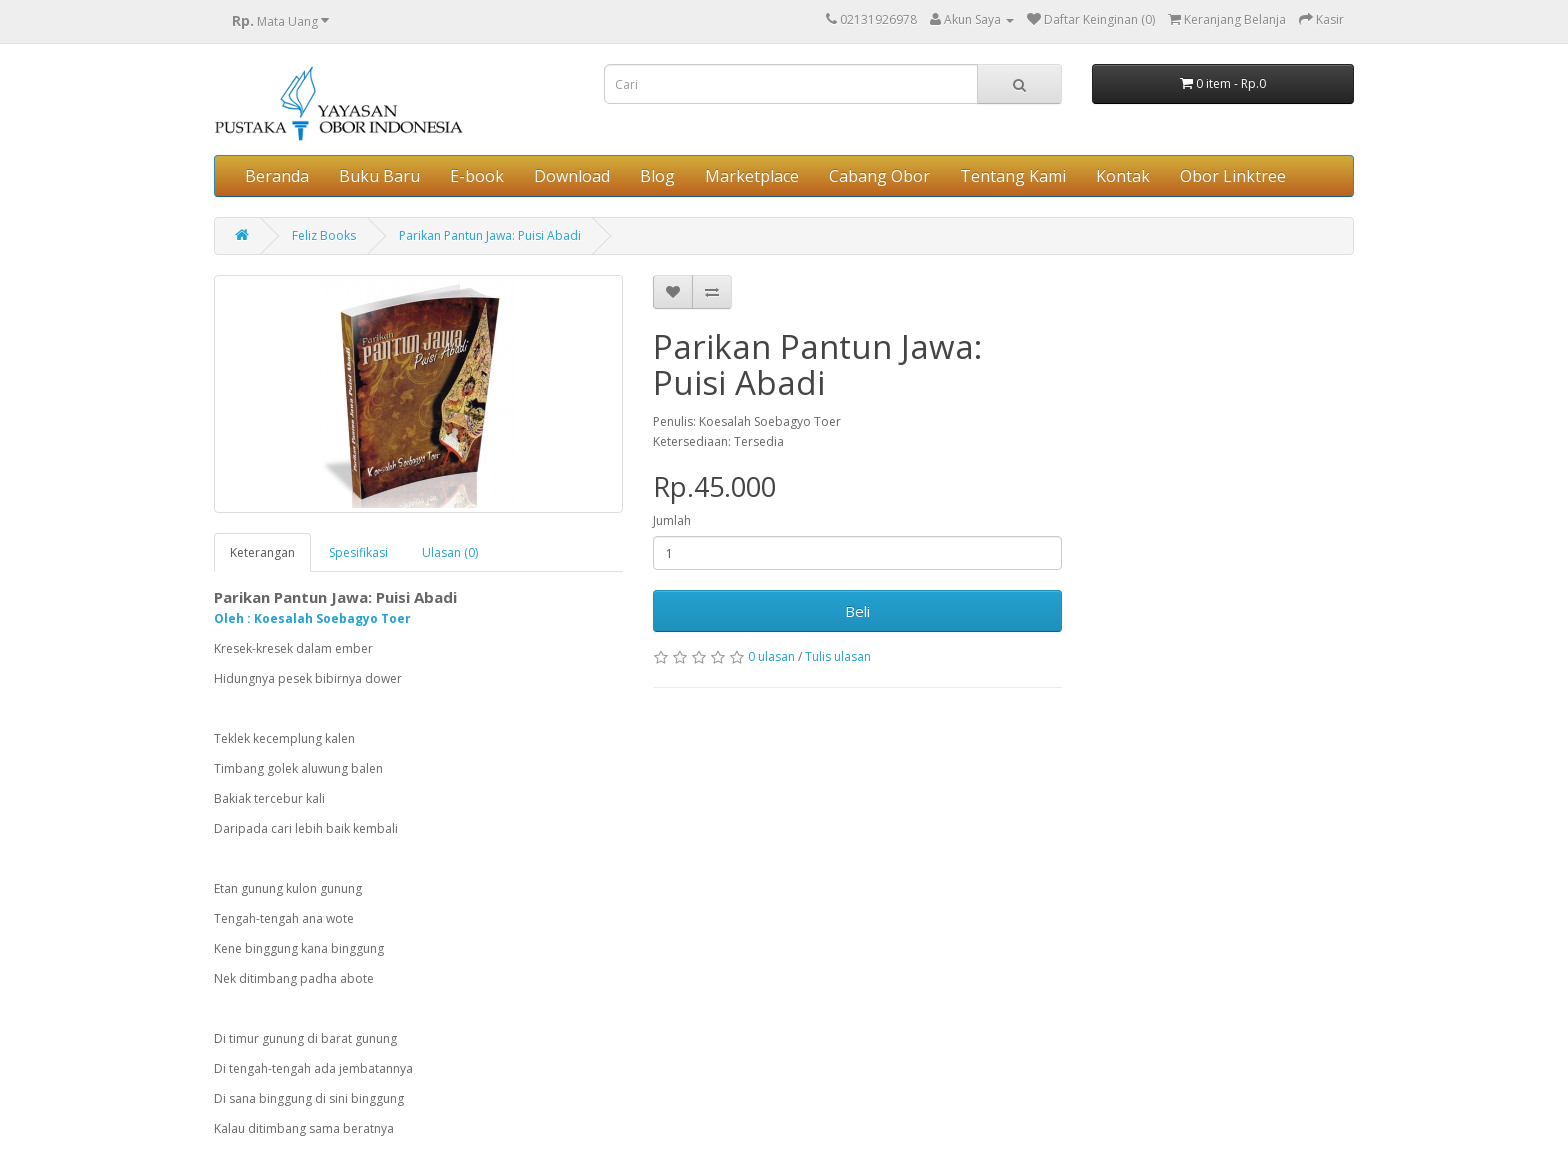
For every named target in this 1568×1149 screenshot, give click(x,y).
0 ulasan (771, 656)
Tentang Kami (1013, 176)
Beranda (277, 176)
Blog (657, 176)
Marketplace (752, 176)
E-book (477, 176)
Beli (857, 611)
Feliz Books (324, 235)
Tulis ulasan (838, 656)
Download (572, 176)
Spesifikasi (358, 552)
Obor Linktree (1233, 176)
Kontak (1123, 176)
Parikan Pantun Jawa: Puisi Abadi (490, 235)
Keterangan (262, 552)
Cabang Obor (879, 176)
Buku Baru (379, 176)
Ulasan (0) (450, 552)
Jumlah (672, 520)
